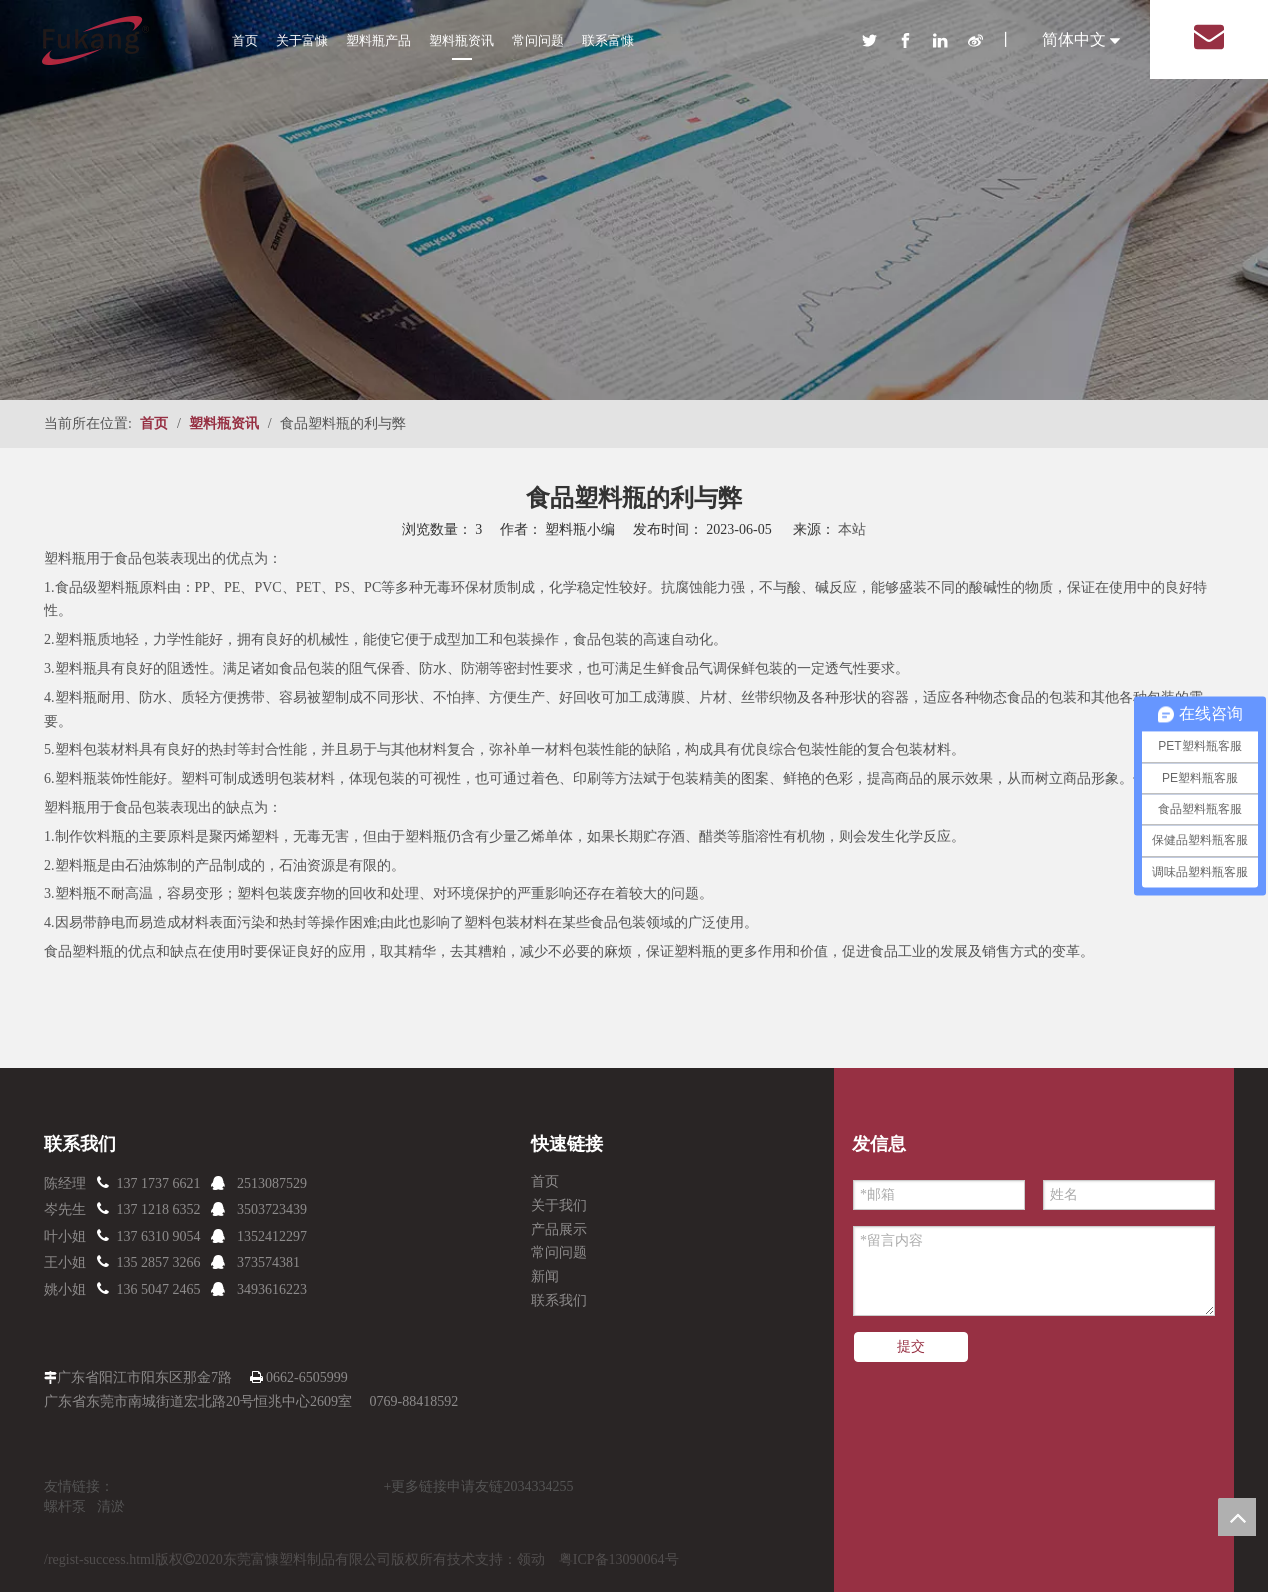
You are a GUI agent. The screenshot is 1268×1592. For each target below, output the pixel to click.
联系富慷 (608, 40)
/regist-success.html (99, 1559)
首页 (245, 40)
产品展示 (559, 1229)
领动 (531, 1559)
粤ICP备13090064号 (619, 1559)
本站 (852, 529)
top (1237, 1517)
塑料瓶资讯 (461, 40)
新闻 (545, 1276)
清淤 (111, 1506)
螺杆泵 (65, 1506)
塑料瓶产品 (378, 40)
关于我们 (559, 1205)
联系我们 (559, 1300)
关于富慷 (302, 40)
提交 (911, 1346)
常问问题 (538, 40)
